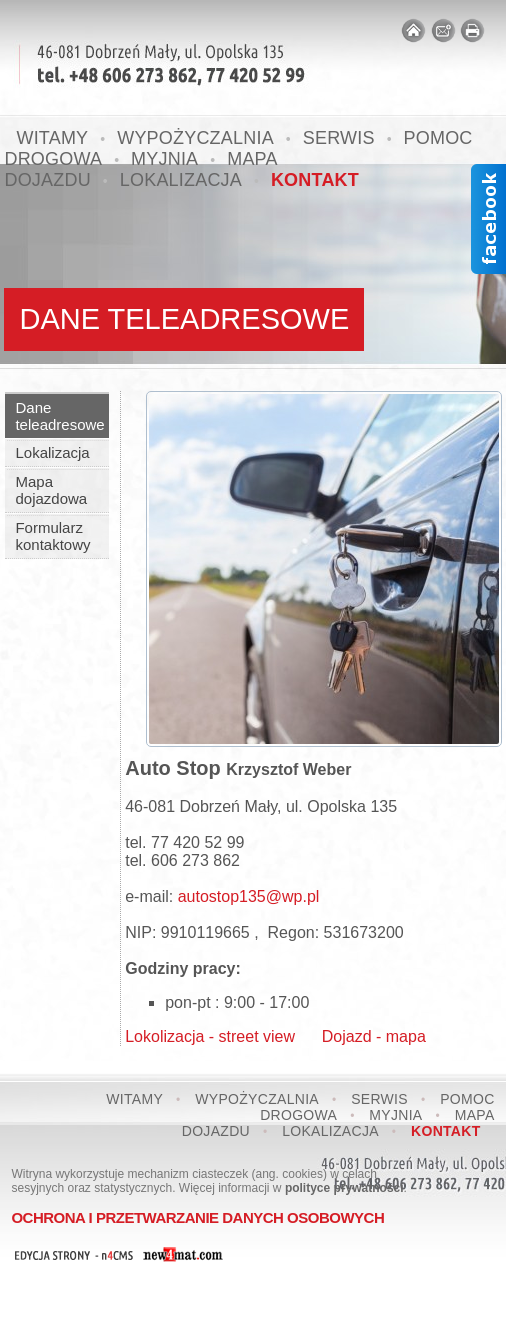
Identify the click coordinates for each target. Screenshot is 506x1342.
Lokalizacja (181, 180)
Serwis (339, 138)
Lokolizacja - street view (210, 1036)
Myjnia (395, 1115)
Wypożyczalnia (257, 1099)
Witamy (134, 1099)
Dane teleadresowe (59, 416)
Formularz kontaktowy (52, 536)
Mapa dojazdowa (51, 490)
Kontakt (315, 180)
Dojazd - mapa (360, 1036)
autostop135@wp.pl (249, 896)
